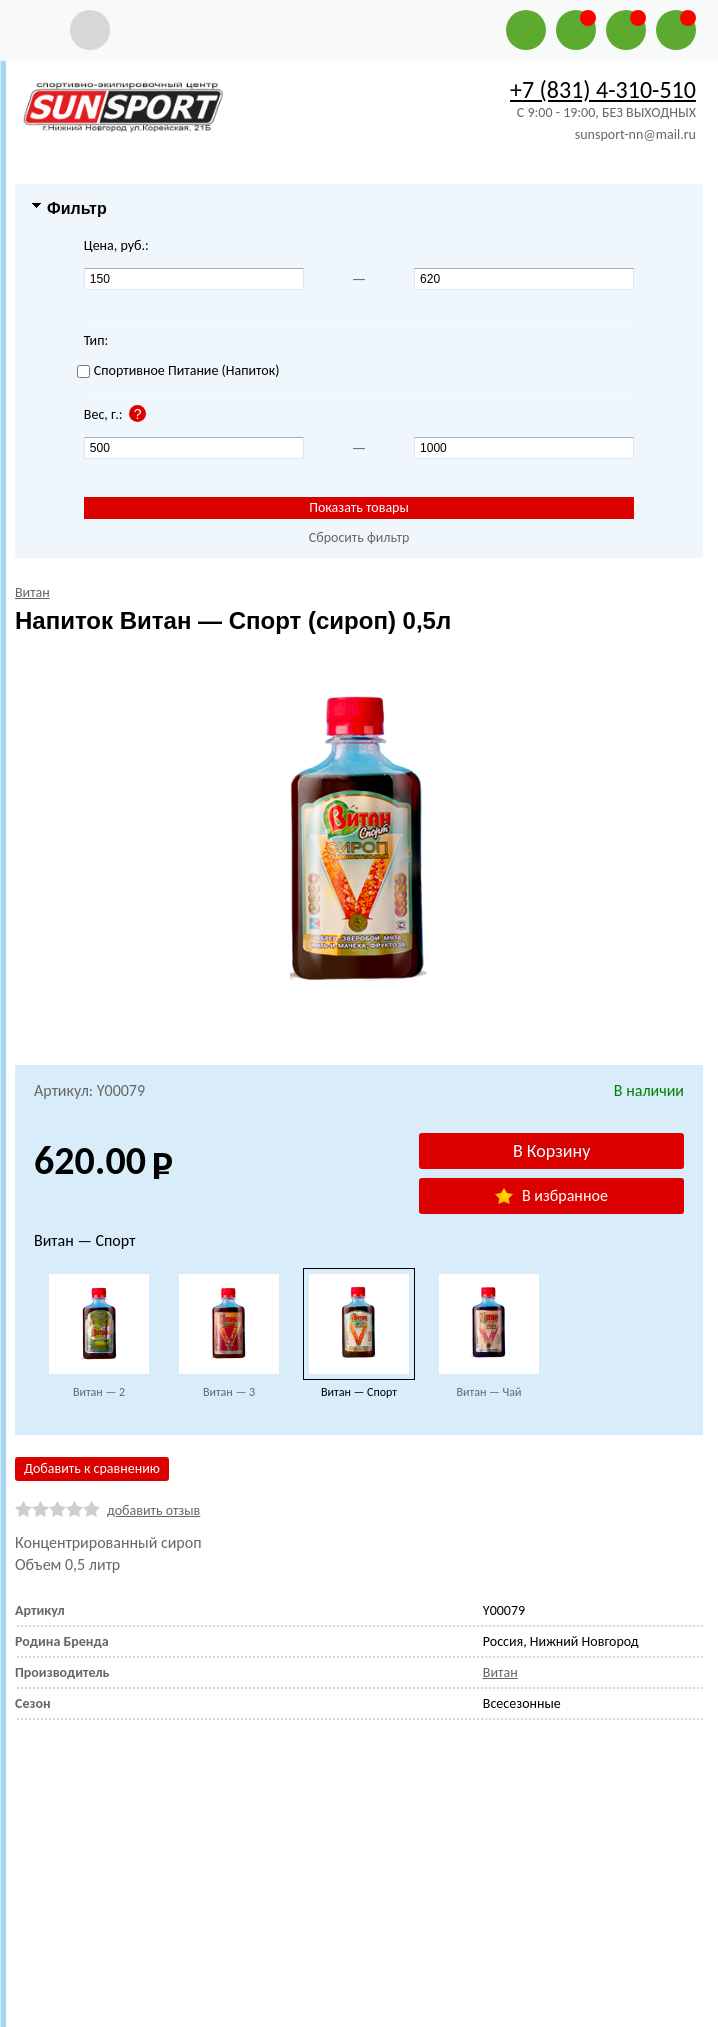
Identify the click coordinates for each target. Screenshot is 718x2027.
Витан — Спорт (359, 1392)
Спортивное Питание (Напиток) (178, 371)
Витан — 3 (229, 1392)
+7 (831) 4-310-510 (603, 89)
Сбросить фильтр (359, 537)
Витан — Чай (488, 1392)
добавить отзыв (153, 1510)
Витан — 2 (99, 1392)
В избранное (551, 1195)
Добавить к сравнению (92, 1468)
